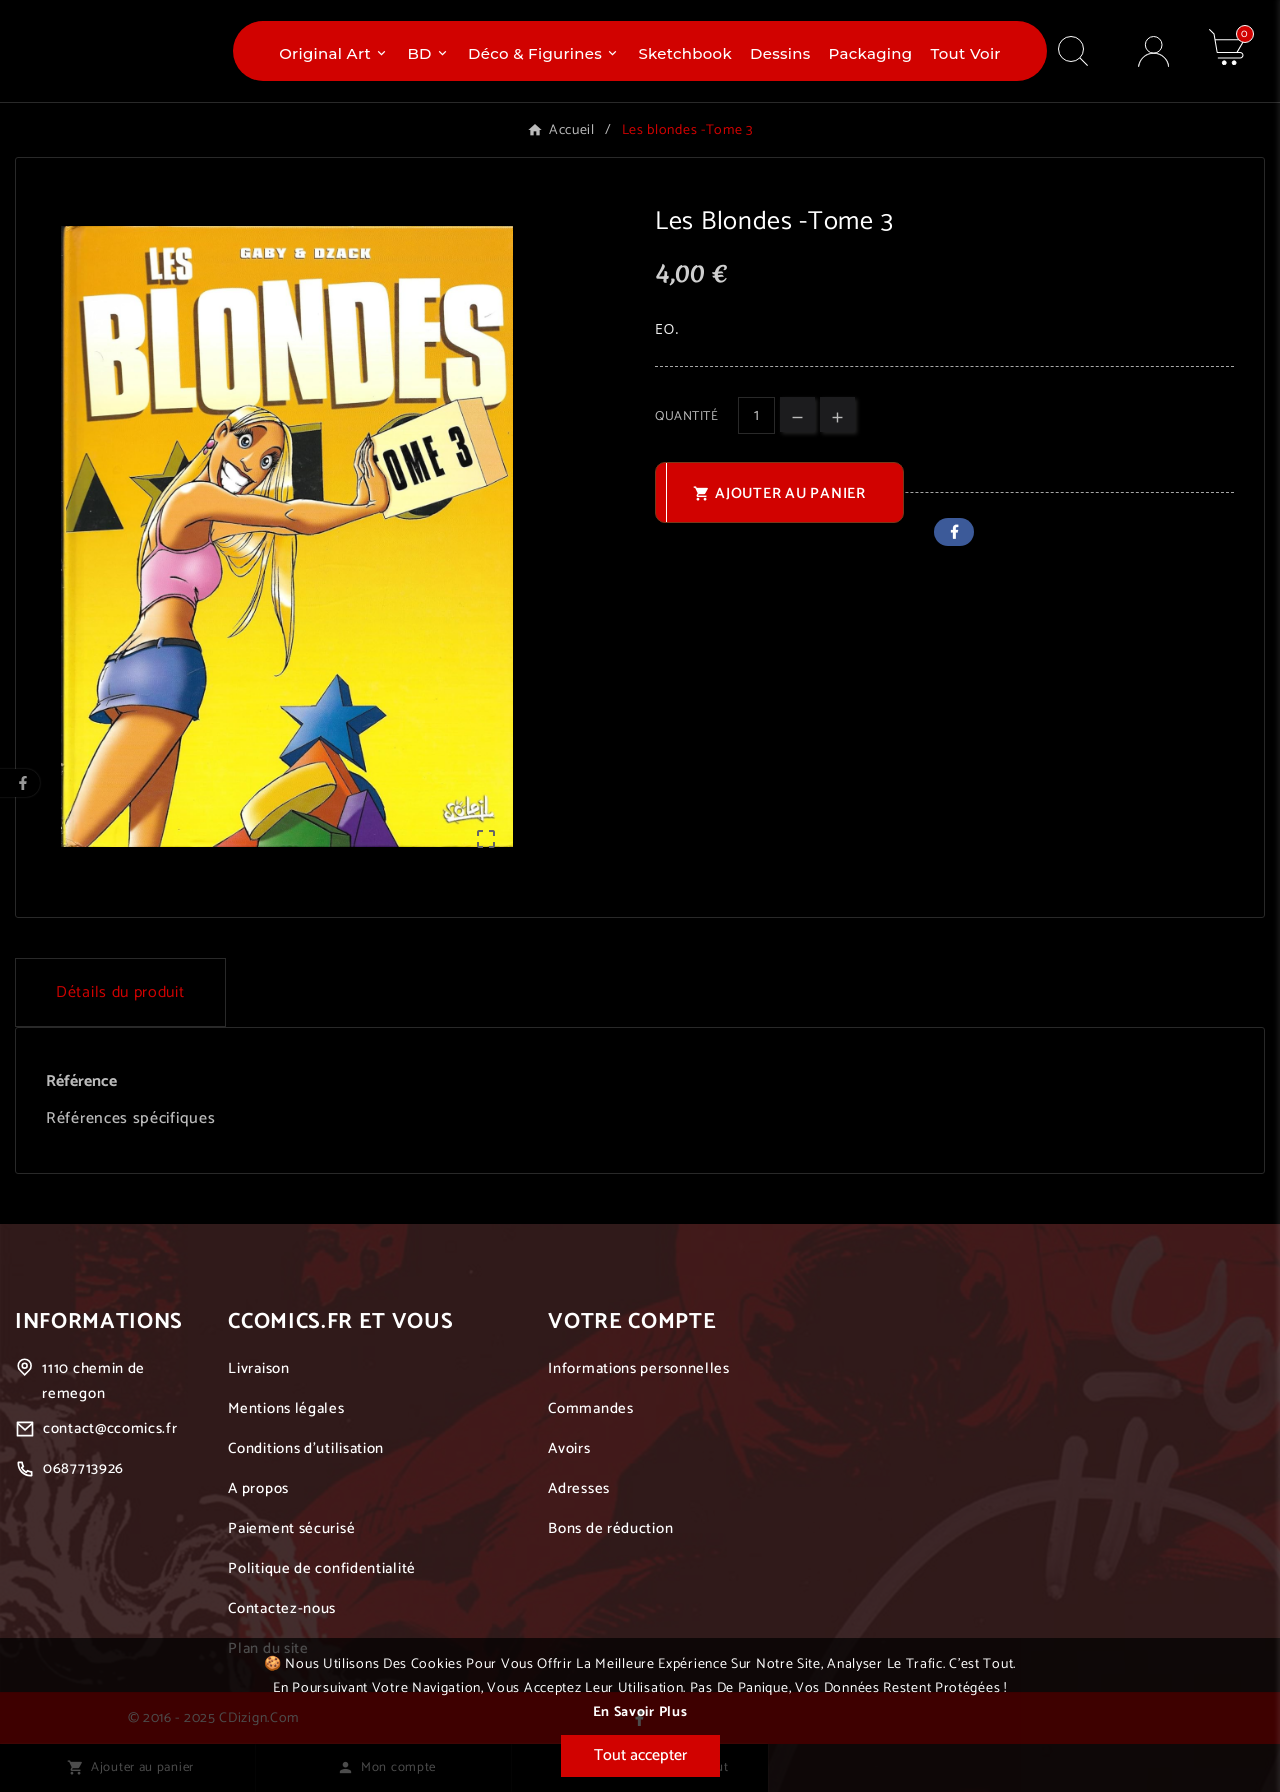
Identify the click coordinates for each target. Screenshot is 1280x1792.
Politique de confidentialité (322, 1568)
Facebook (954, 532)
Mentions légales (286, 1408)
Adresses (579, 1488)
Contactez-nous (282, 1608)
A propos (258, 1488)
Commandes (590, 1408)
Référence (81, 1081)
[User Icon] (1153, 51)
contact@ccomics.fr (110, 1428)
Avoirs (569, 1448)
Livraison (258, 1368)
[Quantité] (756, 415)
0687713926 (83, 1468)
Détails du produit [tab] (120, 992)
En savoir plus (640, 1712)
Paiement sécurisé (291, 1528)
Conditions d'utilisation (306, 1448)
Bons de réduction (610, 1528)
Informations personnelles (639, 1368)
